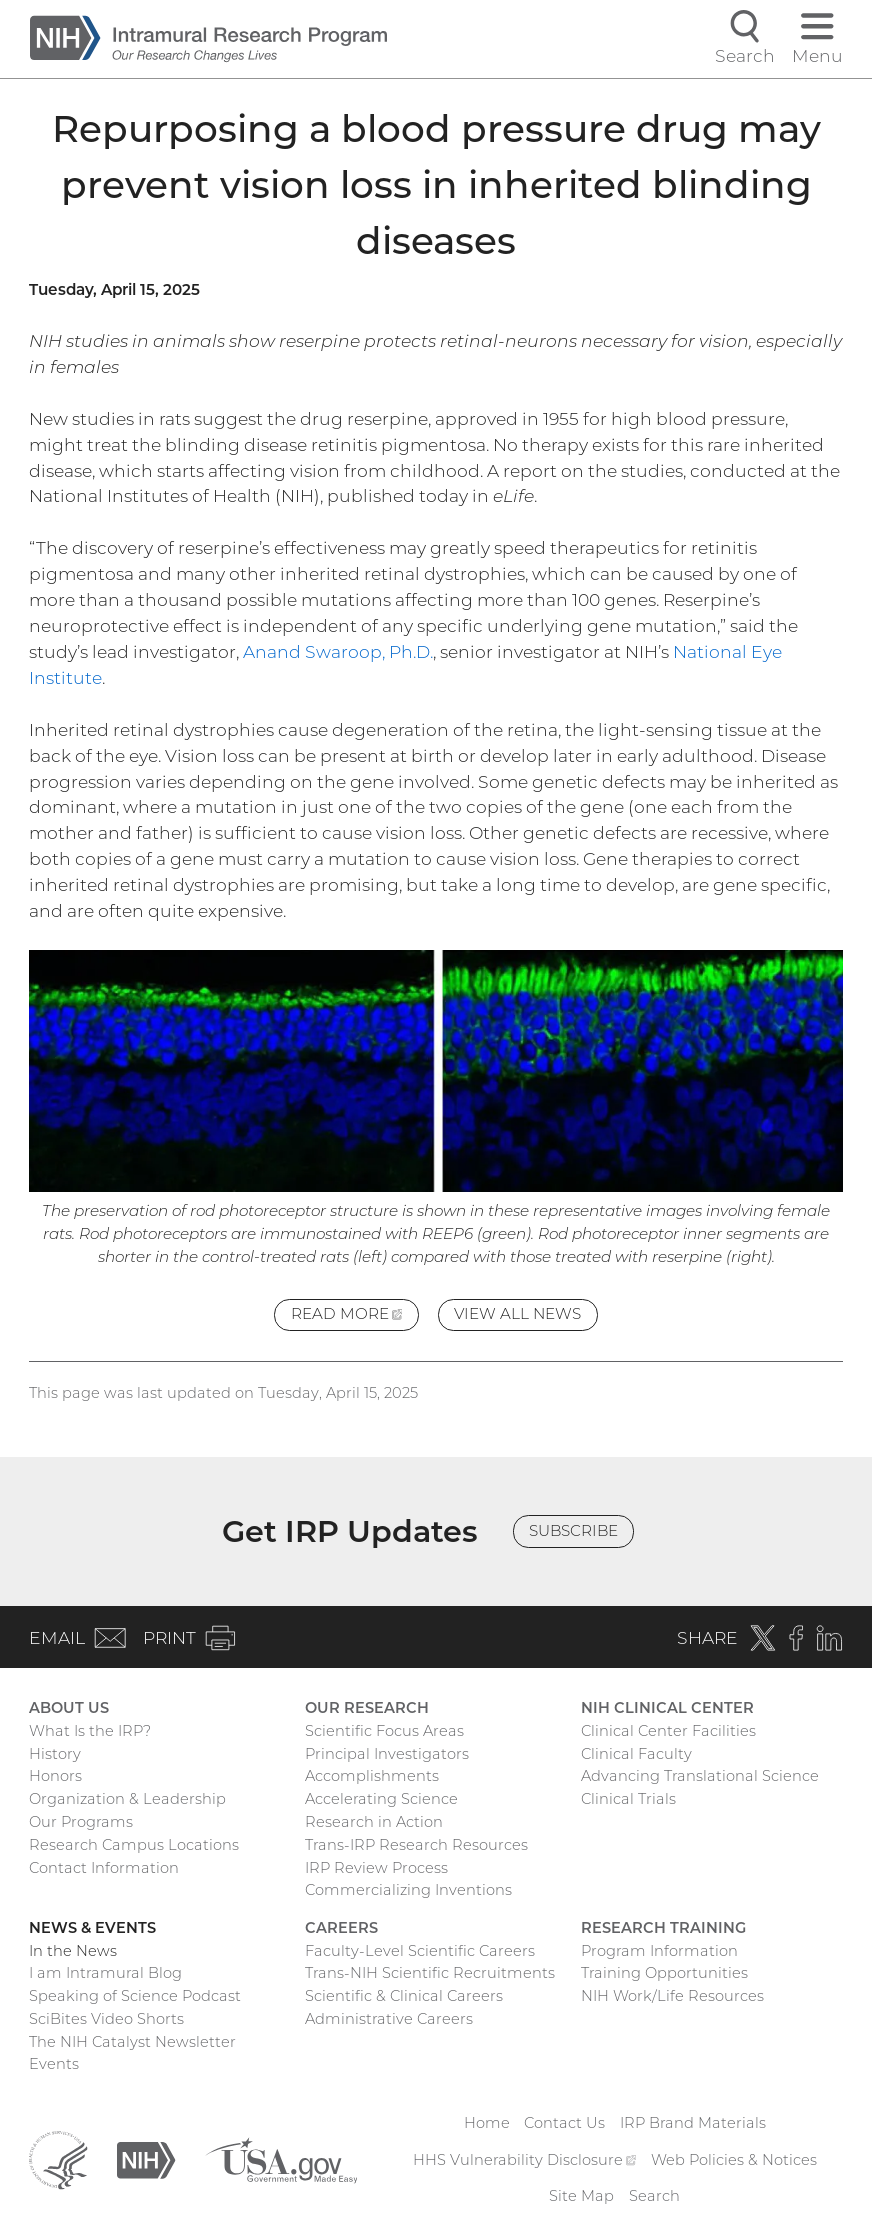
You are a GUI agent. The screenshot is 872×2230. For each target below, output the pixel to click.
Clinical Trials (628, 1799)
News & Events (92, 1928)
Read (355, 1317)
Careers (341, 1928)
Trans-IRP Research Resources (416, 1845)
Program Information (659, 1951)
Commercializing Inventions (408, 1890)
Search (654, 2196)
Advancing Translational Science (700, 1776)
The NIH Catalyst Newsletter (132, 2042)
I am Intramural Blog (105, 1973)
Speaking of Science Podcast (135, 1996)
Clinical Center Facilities (668, 1731)
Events (54, 2064)
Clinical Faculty (636, 1754)
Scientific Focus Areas (384, 1731)
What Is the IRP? (90, 1731)
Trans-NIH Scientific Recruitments (430, 1973)
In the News (73, 1951)
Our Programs (81, 1822)
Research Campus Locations (134, 1845)
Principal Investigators (387, 1754)
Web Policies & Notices (734, 2160)
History (55, 1754)
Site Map (581, 2196)
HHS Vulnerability (524, 2160)
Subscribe (573, 1530)
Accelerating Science (381, 1799)
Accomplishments (372, 1776)
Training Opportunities (664, 1973)
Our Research (367, 1708)
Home (487, 2123)
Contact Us (564, 2123)
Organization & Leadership (127, 1799)
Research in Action (374, 1822)
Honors (55, 1776)
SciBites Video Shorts (106, 2019)
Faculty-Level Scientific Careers (420, 1951)
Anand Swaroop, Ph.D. (338, 651)
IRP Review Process (376, 1868)
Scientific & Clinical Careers (404, 1996)
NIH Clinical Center (667, 1708)
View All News (517, 1313)
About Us (69, 1708)
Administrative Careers (389, 2019)
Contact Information (104, 1868)
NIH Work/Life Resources (672, 1996)
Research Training (663, 1928)
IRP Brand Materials (693, 2123)
